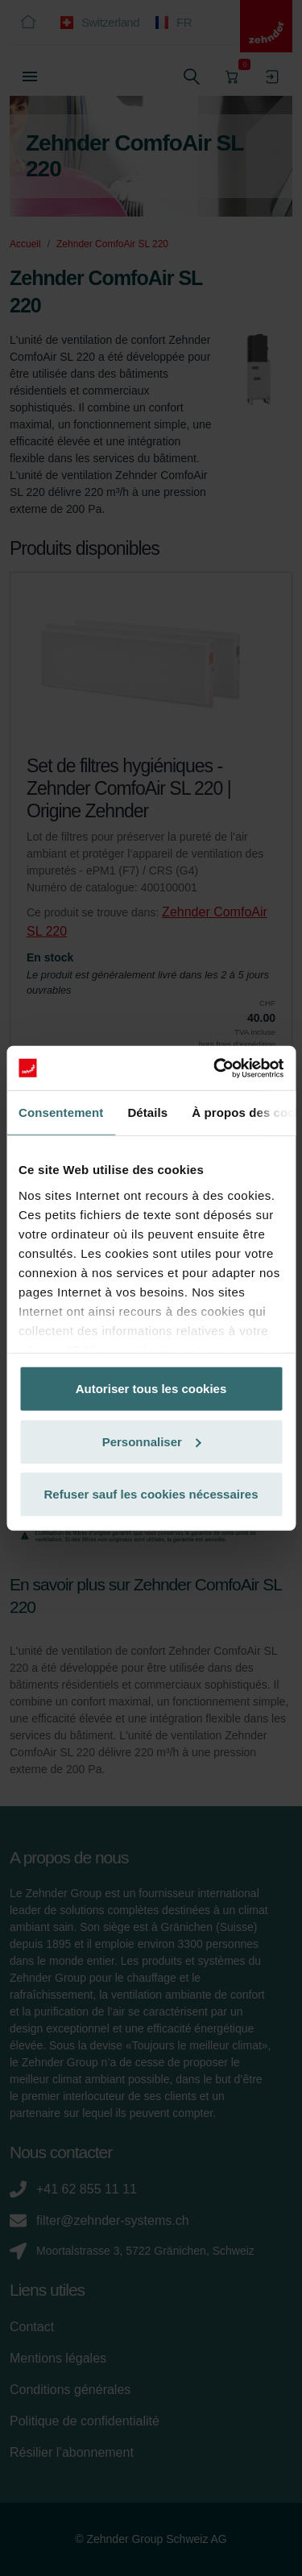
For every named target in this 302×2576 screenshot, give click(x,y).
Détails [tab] (147, 1112)
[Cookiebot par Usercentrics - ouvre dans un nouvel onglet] (215, 1067)
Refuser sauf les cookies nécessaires (151, 1494)
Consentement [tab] (61, 1112)
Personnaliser (151, 1441)
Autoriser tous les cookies (151, 1389)
